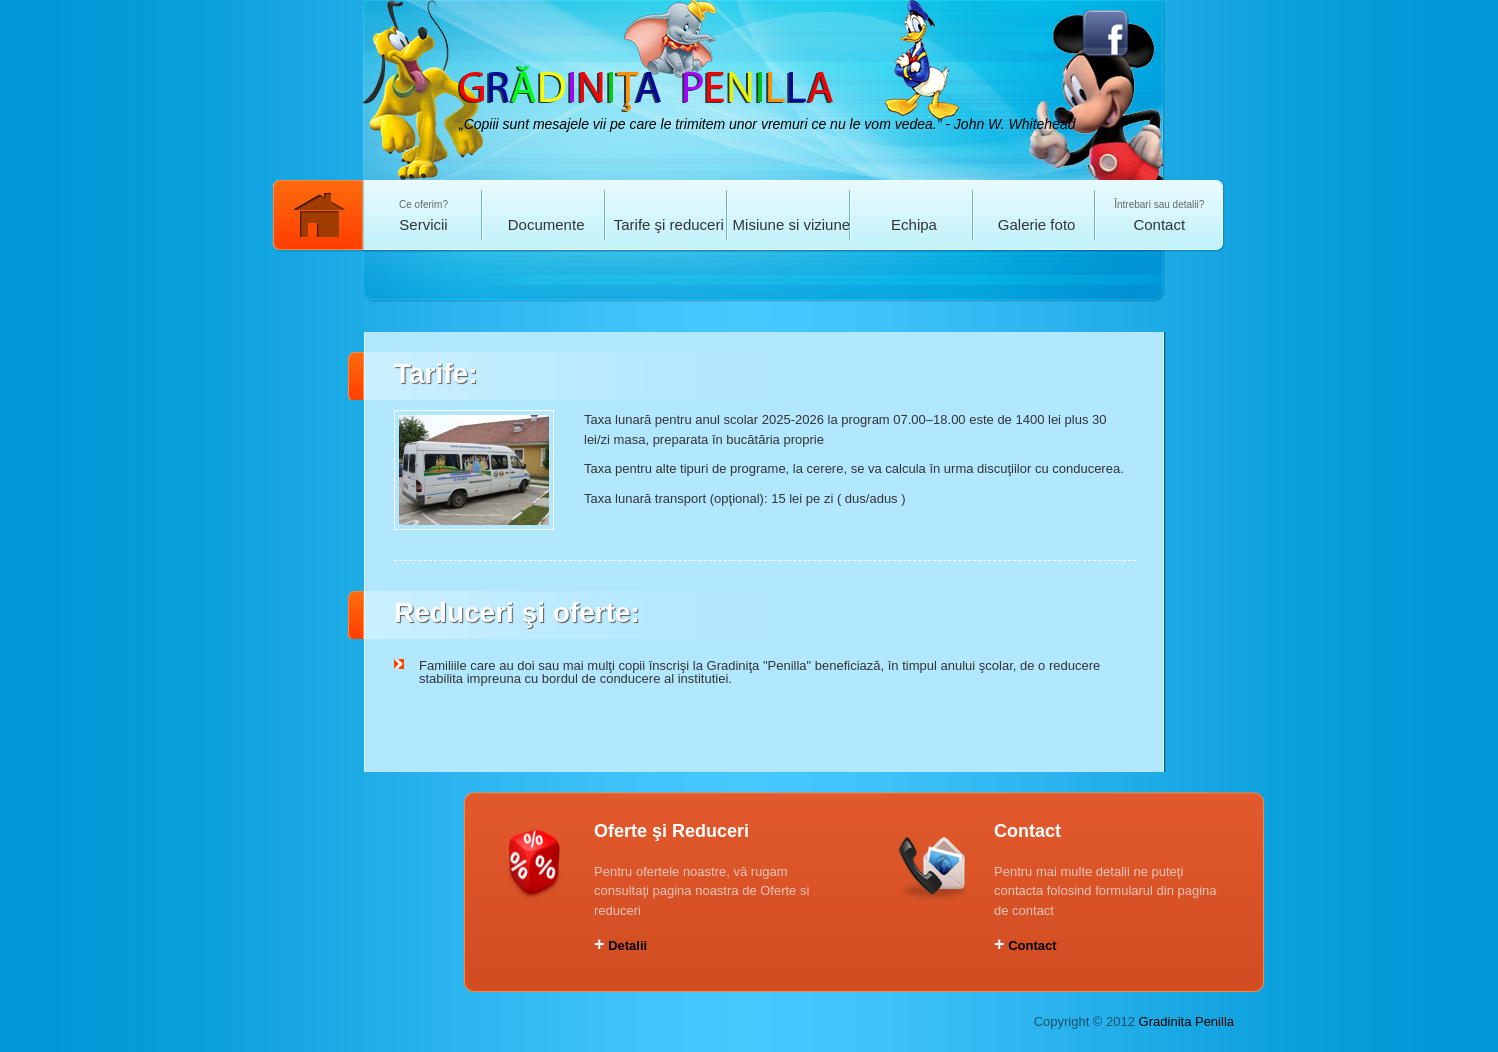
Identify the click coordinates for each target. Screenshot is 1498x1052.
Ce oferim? (423, 216)
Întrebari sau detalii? (1159, 216)
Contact (1025, 945)
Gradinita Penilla (1186, 1021)
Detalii (620, 945)
